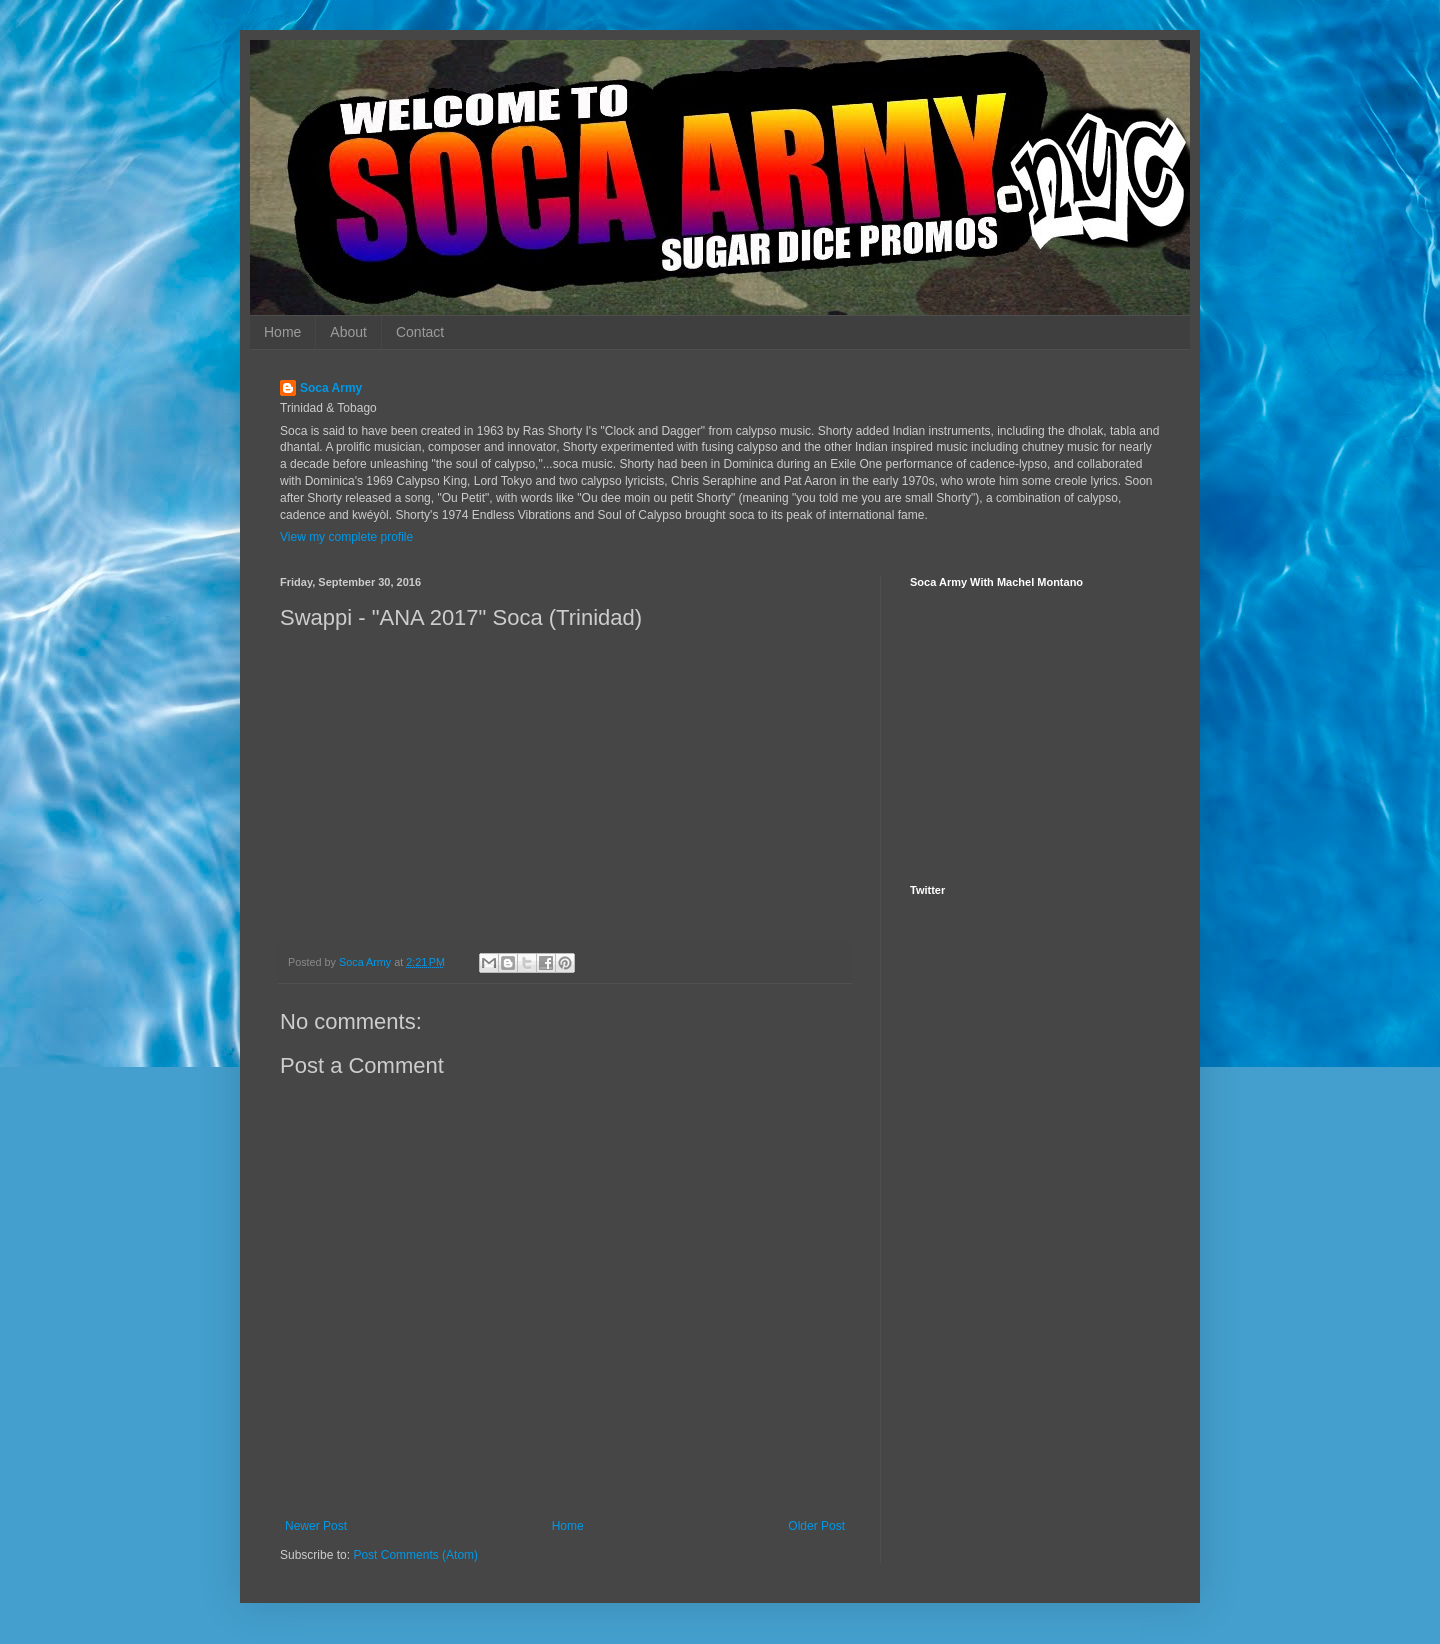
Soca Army (331, 388)
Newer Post (316, 1526)
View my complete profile (346, 537)
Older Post (816, 1526)
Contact (420, 332)
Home (282, 332)
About (348, 332)
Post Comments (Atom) (415, 1555)
